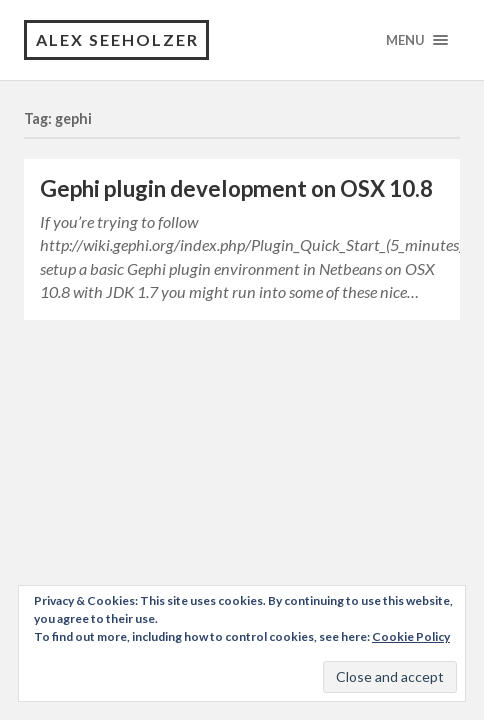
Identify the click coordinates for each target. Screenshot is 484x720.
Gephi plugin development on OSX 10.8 (236, 188)
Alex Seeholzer (117, 39)
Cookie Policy (411, 636)
